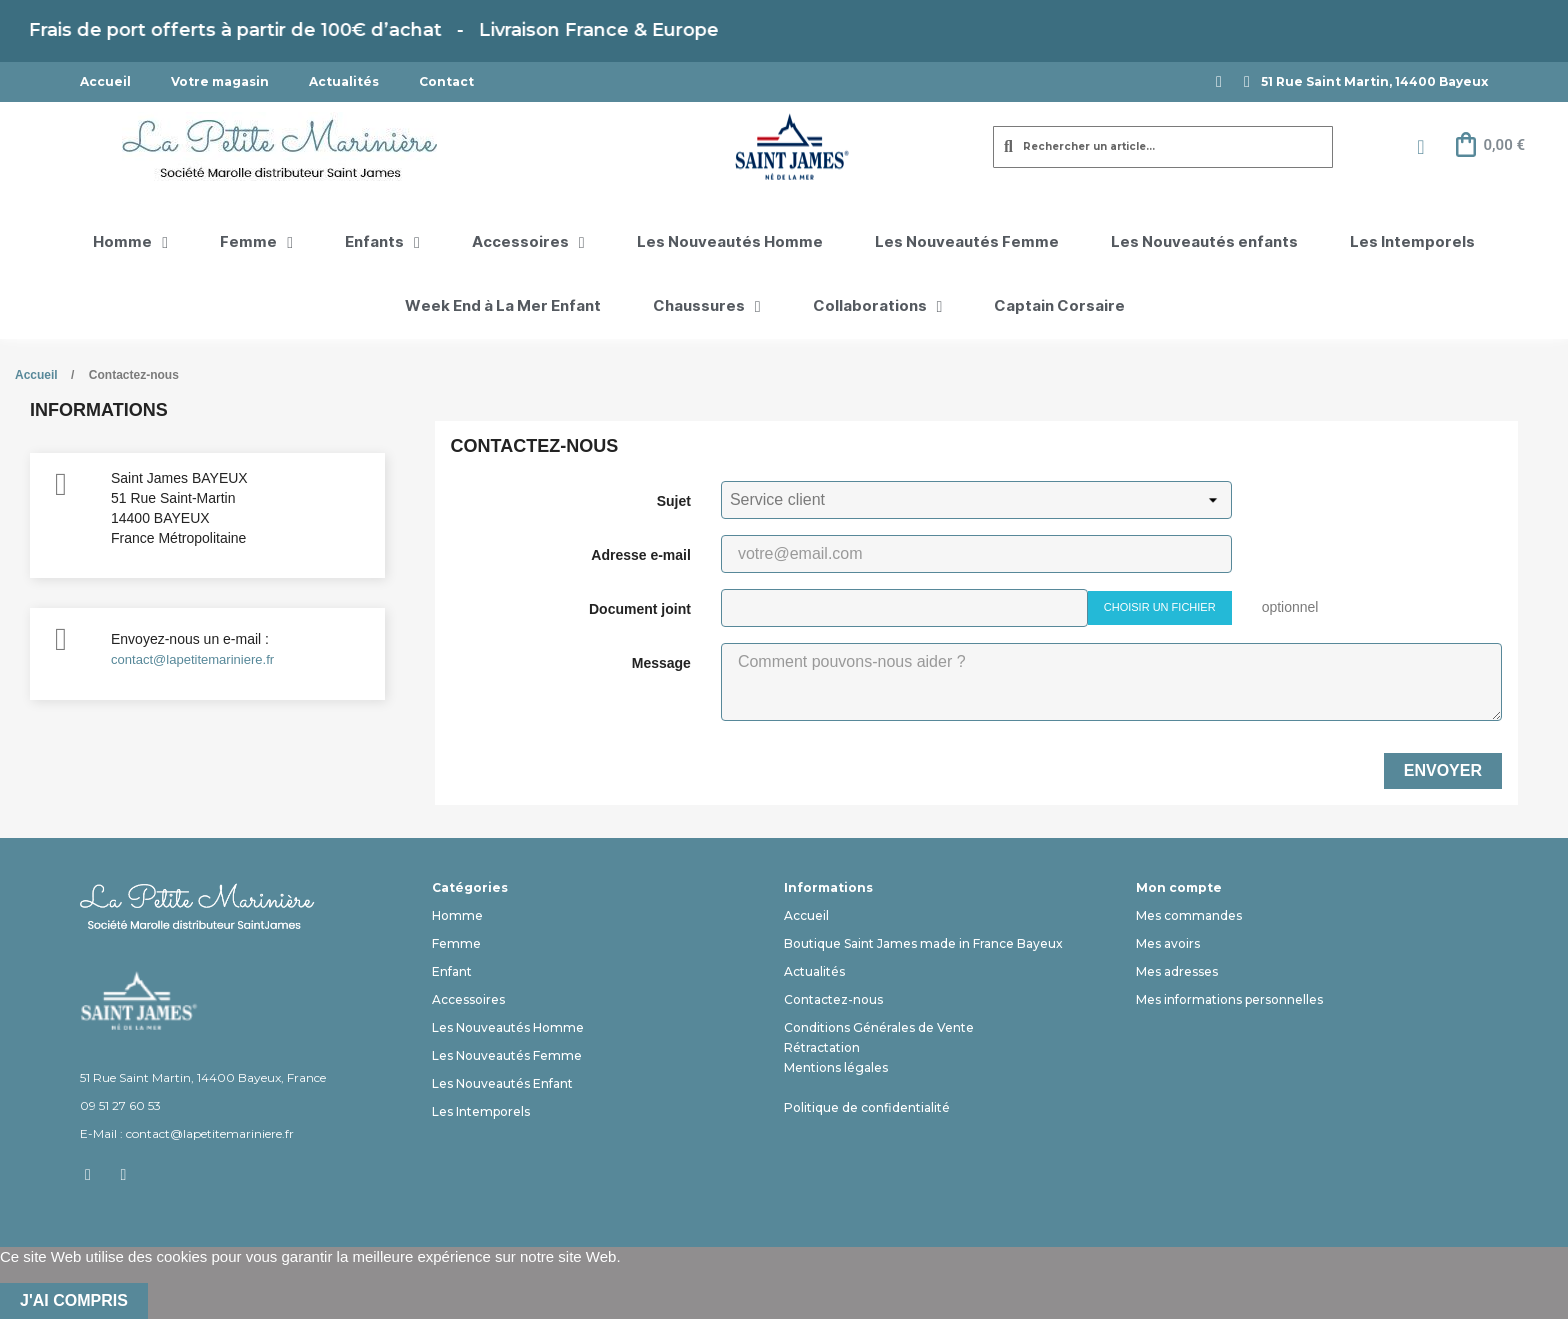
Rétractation (822, 1047)
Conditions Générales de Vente (879, 1027)
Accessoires (528, 243)
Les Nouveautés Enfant (502, 1083)
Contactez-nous (833, 999)
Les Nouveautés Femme (967, 242)
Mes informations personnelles (1229, 999)
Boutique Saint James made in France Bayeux (923, 943)
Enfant (452, 971)
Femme (256, 243)
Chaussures (707, 307)
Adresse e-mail (641, 555)
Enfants (382, 243)
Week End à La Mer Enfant (503, 306)
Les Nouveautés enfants (1204, 242)
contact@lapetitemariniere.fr (192, 659)
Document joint (640, 609)
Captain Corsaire (1059, 306)
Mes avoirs (1168, 943)
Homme (130, 243)
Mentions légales (836, 1067)
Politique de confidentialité (867, 1107)
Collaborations (878, 307)
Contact (446, 81)
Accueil (105, 81)
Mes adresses (1177, 971)
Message (661, 663)
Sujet (674, 501)
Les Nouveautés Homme (730, 242)
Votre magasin (220, 81)
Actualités (344, 81)
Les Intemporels (1412, 242)
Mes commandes (1189, 915)
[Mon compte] (1420, 147)
